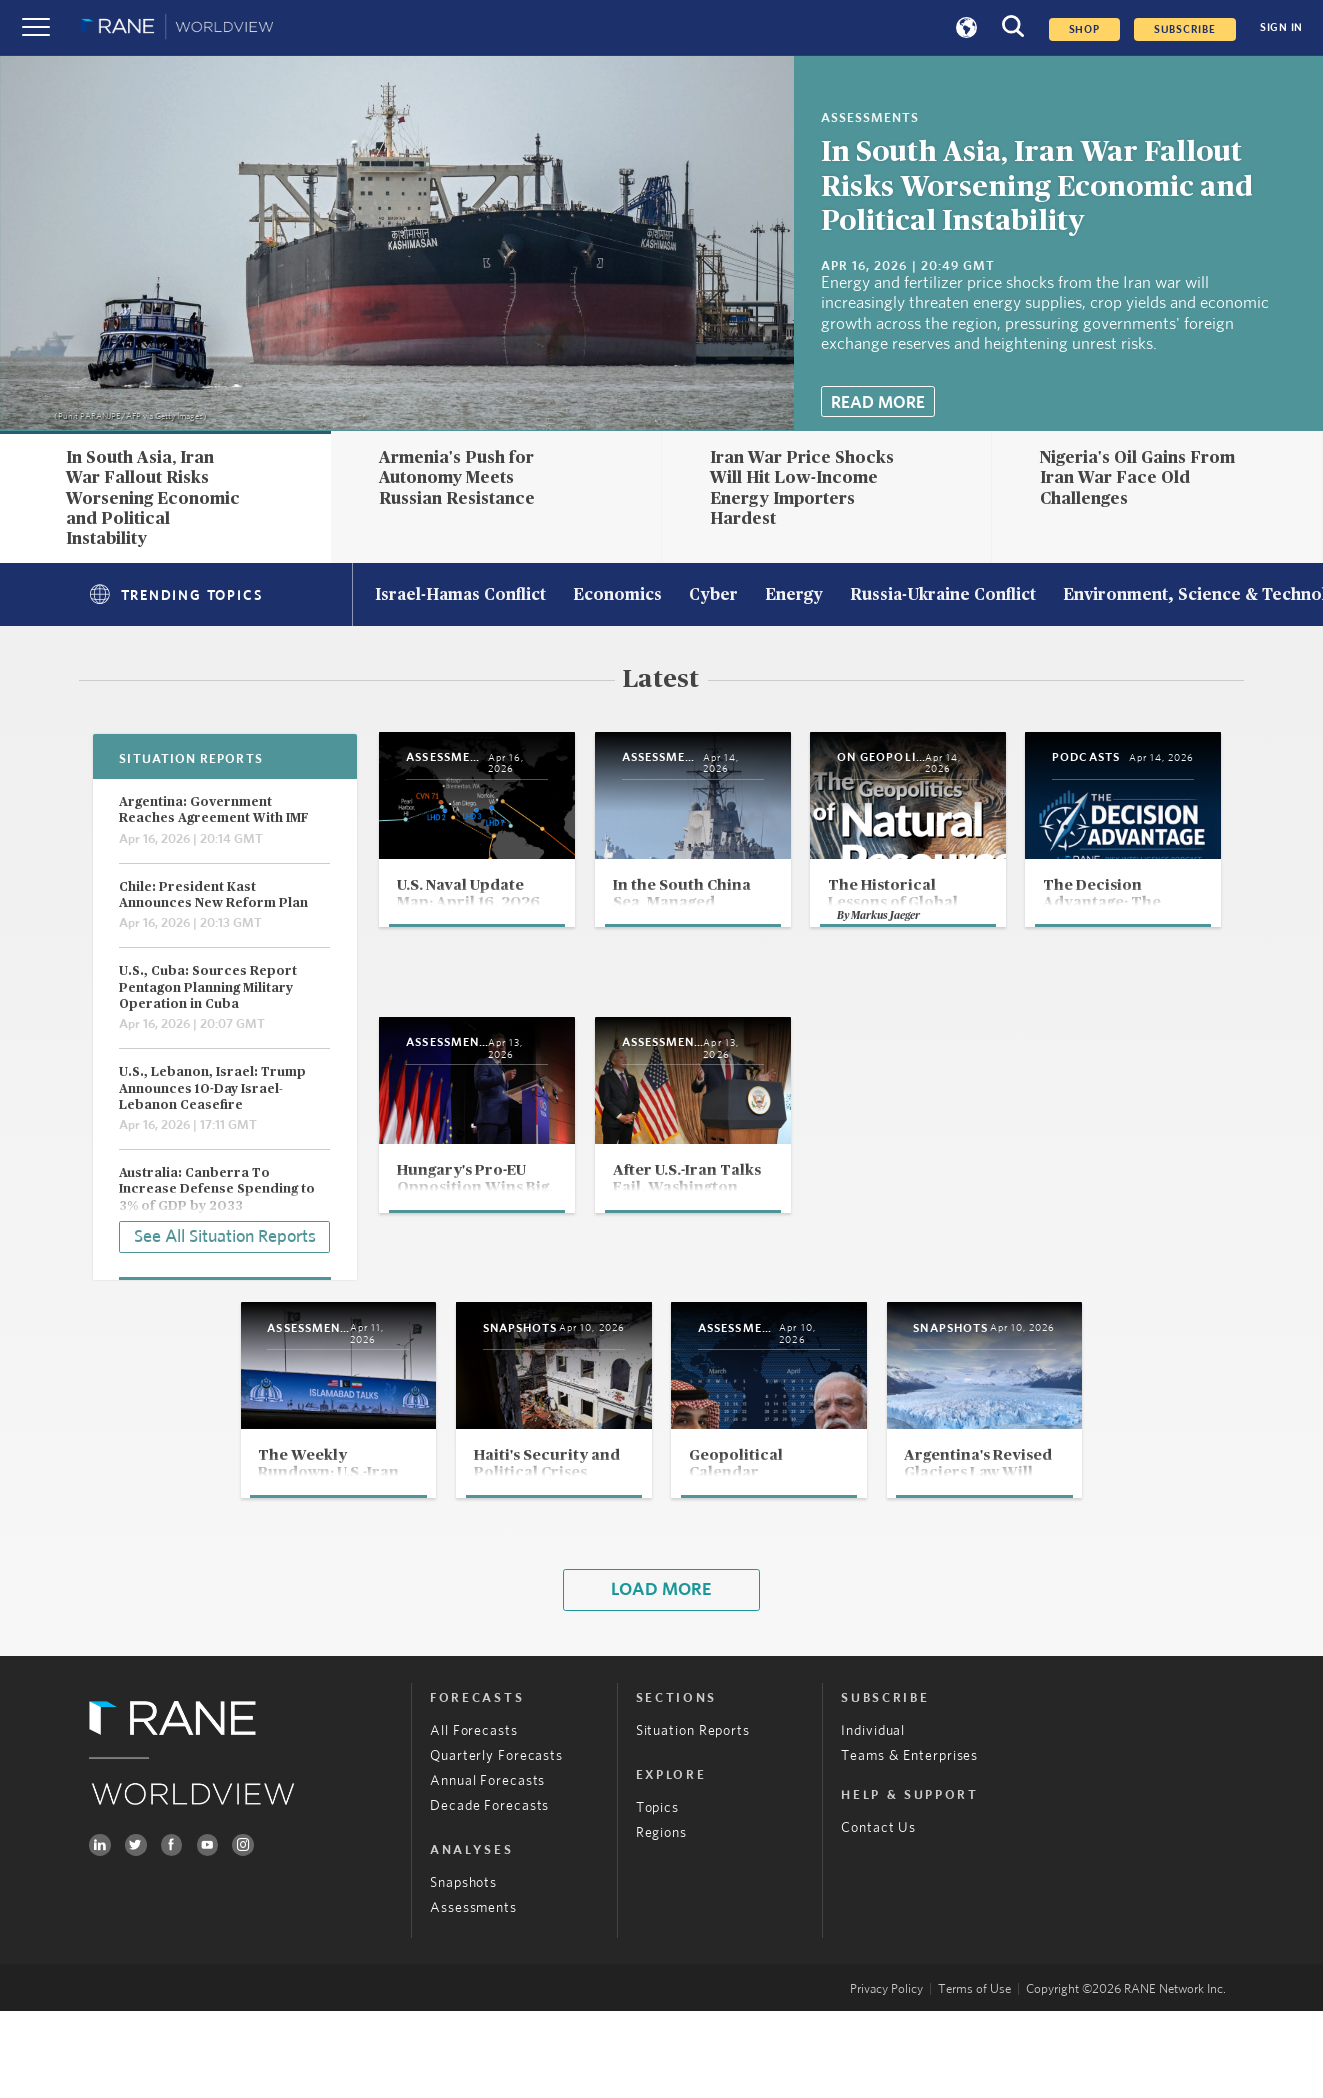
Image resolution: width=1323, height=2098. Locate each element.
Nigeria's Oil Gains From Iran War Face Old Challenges (1137, 478)
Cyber (713, 596)
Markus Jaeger (1040, 987)
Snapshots (463, 1970)
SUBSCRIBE (1185, 29)
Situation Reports (693, 1818)
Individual (873, 1818)
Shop (1084, 29)
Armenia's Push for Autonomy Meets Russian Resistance (457, 478)
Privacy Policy (886, 2076)
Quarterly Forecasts (496, 1843)
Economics (617, 596)
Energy (794, 596)
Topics (657, 1895)
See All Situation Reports (225, 1234)
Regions (661, 1920)
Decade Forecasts (489, 1893)
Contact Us (878, 1916)
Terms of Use (974, 2076)
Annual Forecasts (487, 1868)
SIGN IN (1281, 28)
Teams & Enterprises (909, 1843)
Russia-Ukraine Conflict (943, 596)
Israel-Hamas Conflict (460, 596)
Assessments (473, 1995)
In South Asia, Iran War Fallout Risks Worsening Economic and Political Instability (1037, 187)
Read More (878, 402)
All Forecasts (474, 1818)
